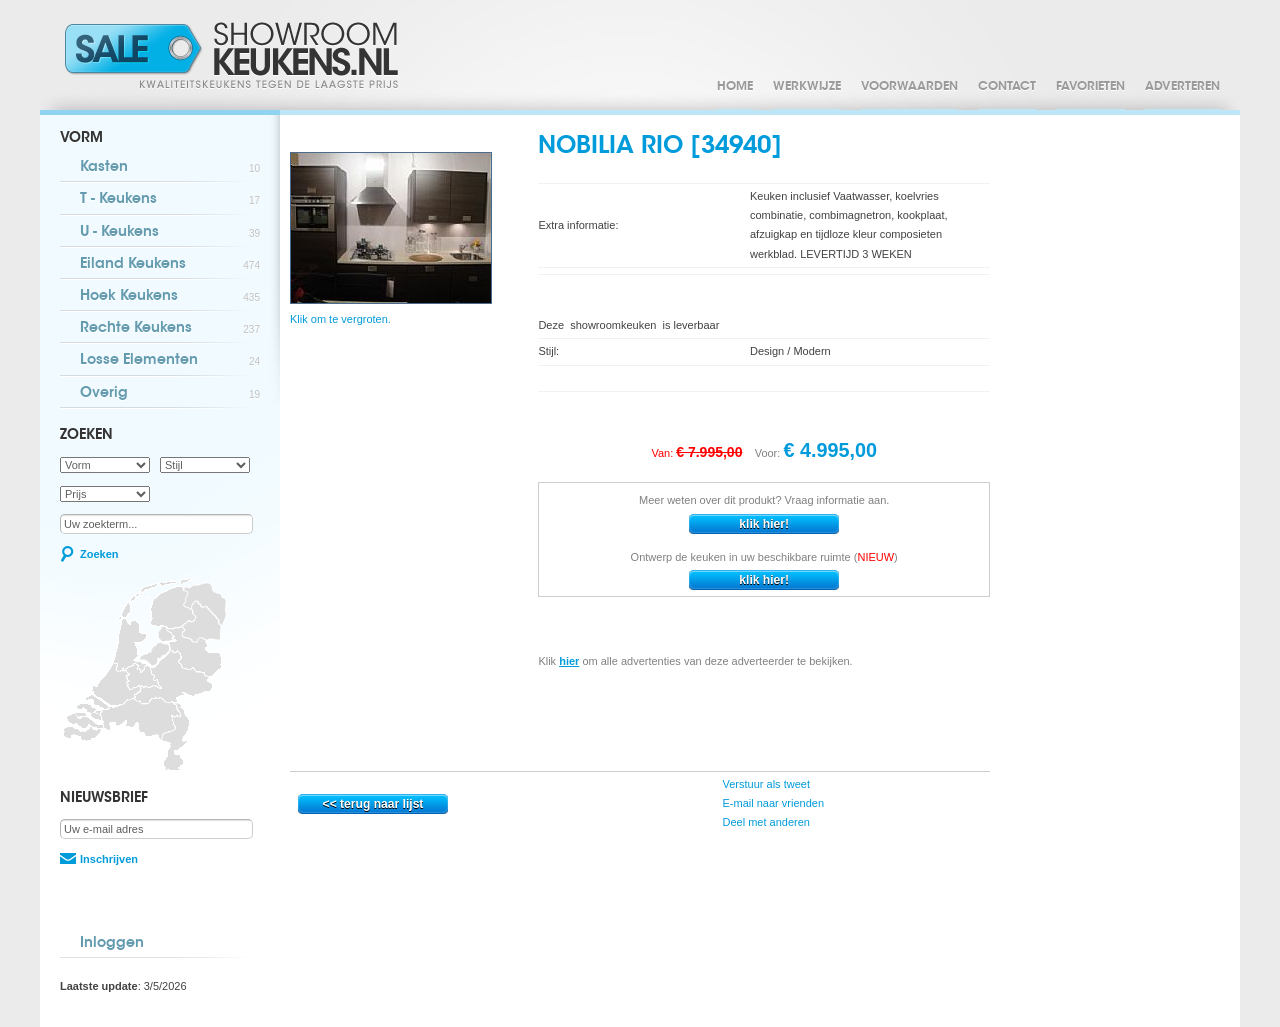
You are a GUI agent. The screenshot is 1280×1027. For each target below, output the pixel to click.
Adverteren (1182, 87)
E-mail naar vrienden (771, 803)
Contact (1007, 87)
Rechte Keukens (170, 329)
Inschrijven (109, 859)
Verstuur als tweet (764, 784)
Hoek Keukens (170, 297)
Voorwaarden (909, 87)
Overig (170, 394)
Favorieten (1090, 87)
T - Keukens (170, 200)
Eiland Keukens (170, 265)
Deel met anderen (764, 822)
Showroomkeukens (235, 55)
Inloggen (112, 944)
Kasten (170, 168)
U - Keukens (170, 233)
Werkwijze (807, 87)
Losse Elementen (170, 361)
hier (569, 661)
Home (735, 87)
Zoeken (99, 554)
